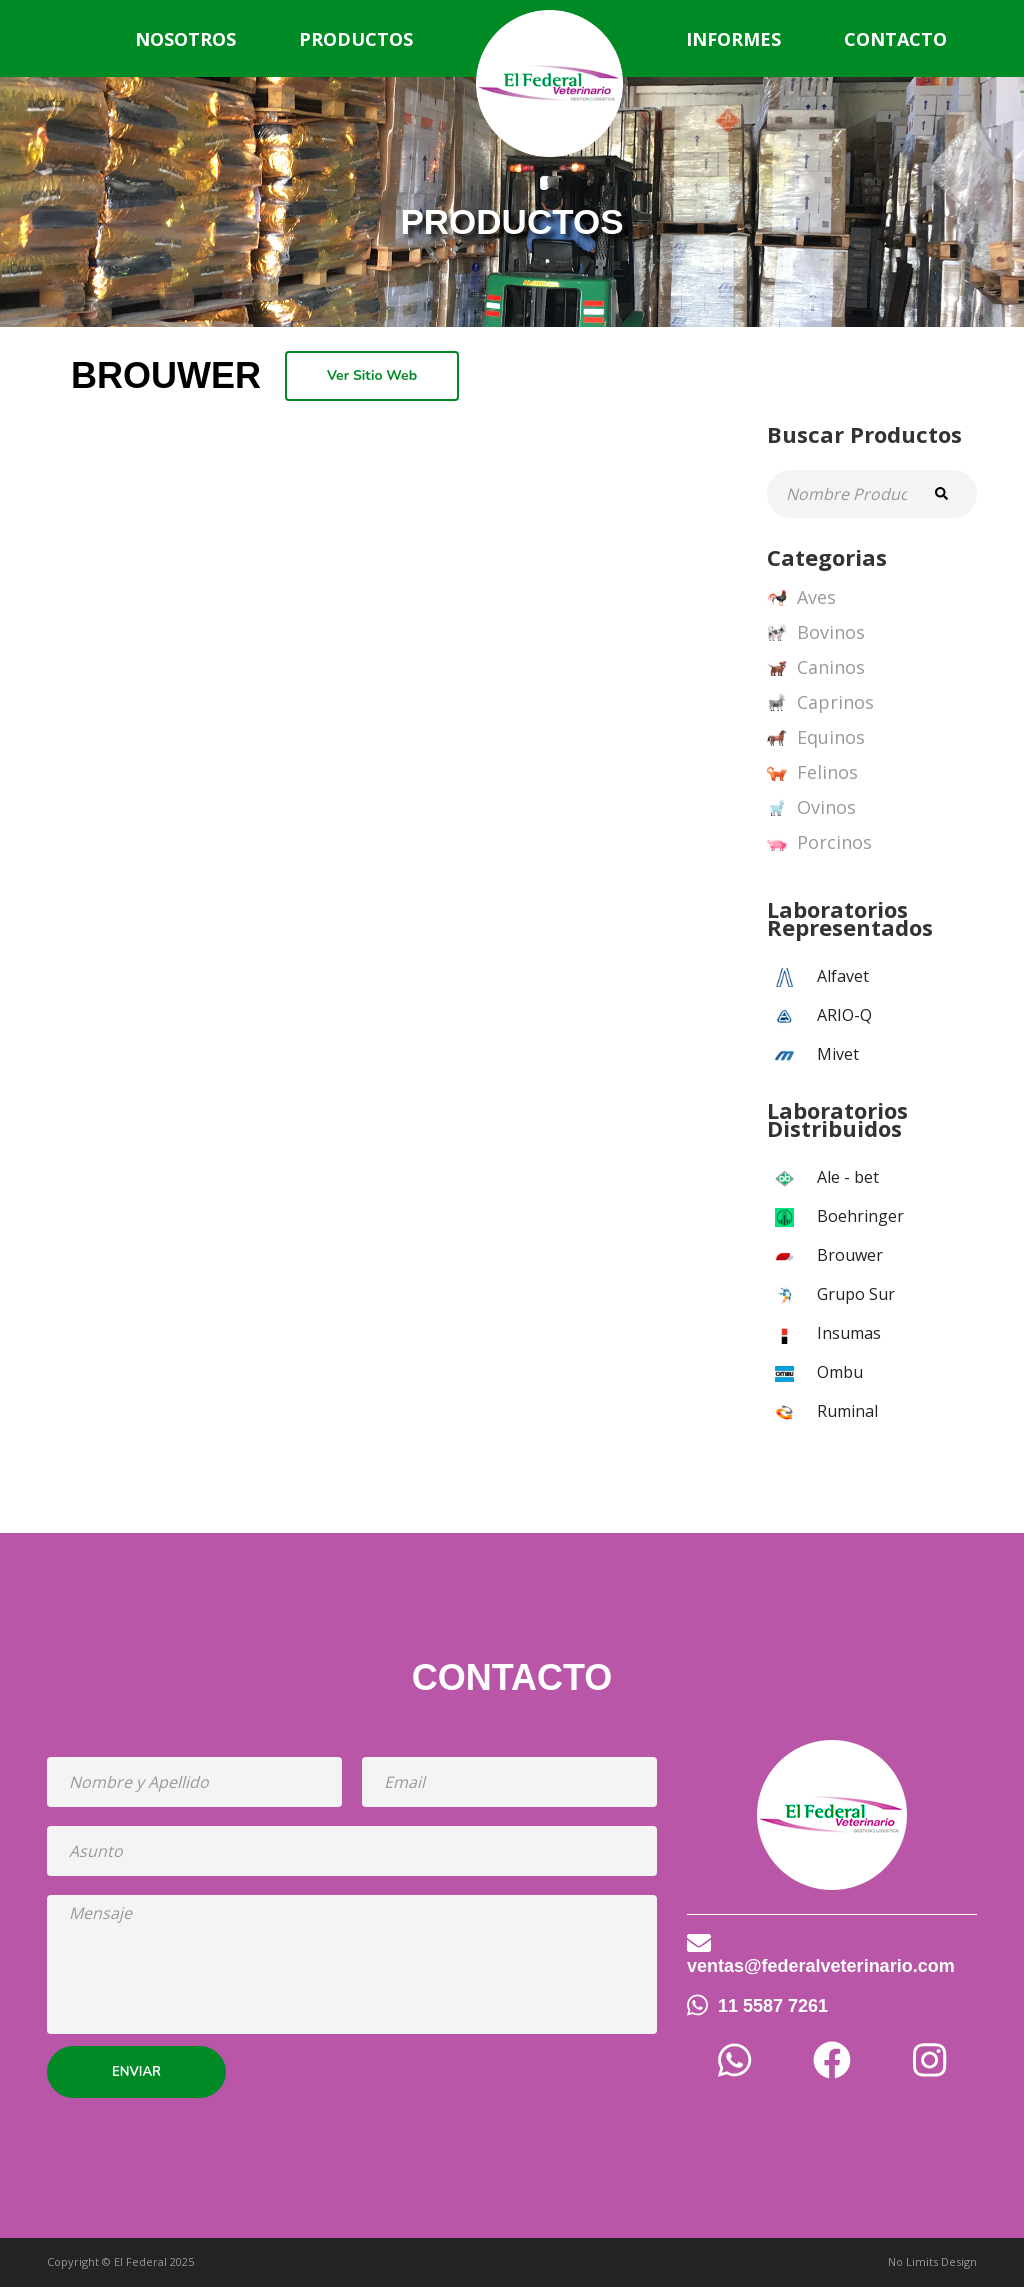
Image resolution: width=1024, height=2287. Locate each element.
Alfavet (843, 976)
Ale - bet (848, 1177)
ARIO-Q (844, 1015)
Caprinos (820, 703)
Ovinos (811, 808)
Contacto (895, 39)
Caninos (816, 668)
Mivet (838, 1054)
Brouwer (850, 1255)
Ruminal (847, 1411)
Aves (801, 598)
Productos (356, 39)
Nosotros (185, 39)
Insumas (849, 1333)
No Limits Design (932, 2261)
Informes (733, 39)
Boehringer (860, 1216)
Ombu (840, 1372)
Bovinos (816, 633)
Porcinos (819, 843)
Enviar (136, 2072)
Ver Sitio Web (372, 375)
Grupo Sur (856, 1294)
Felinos (812, 773)
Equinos (816, 738)
